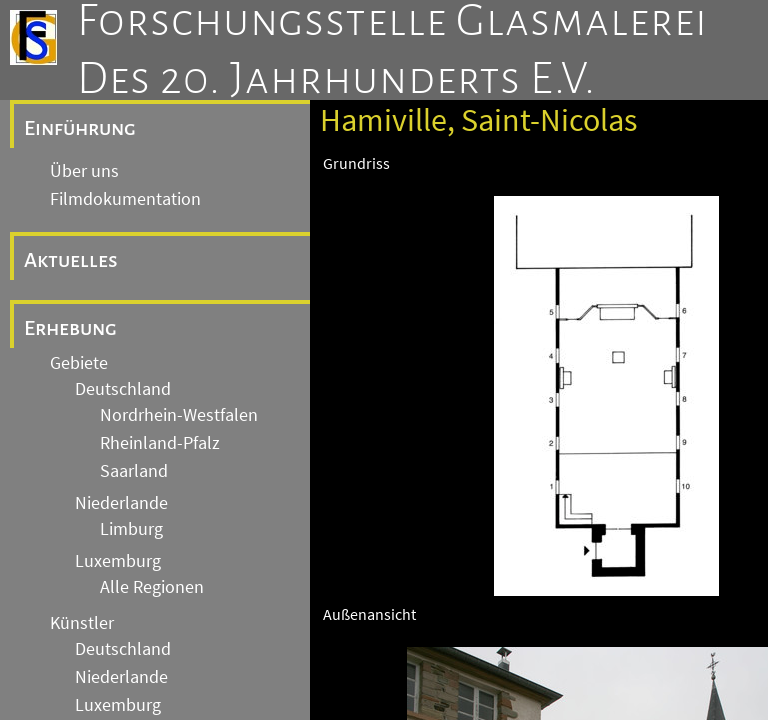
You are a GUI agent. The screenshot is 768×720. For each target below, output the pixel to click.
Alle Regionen (152, 587)
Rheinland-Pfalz (160, 443)
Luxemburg (118, 561)
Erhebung (70, 328)
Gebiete (79, 363)
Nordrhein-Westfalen (179, 415)
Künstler (82, 623)
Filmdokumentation (125, 199)
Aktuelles (71, 260)
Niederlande (121, 503)
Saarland (134, 471)
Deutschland (123, 389)
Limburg (131, 529)
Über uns (84, 171)
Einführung (80, 128)
